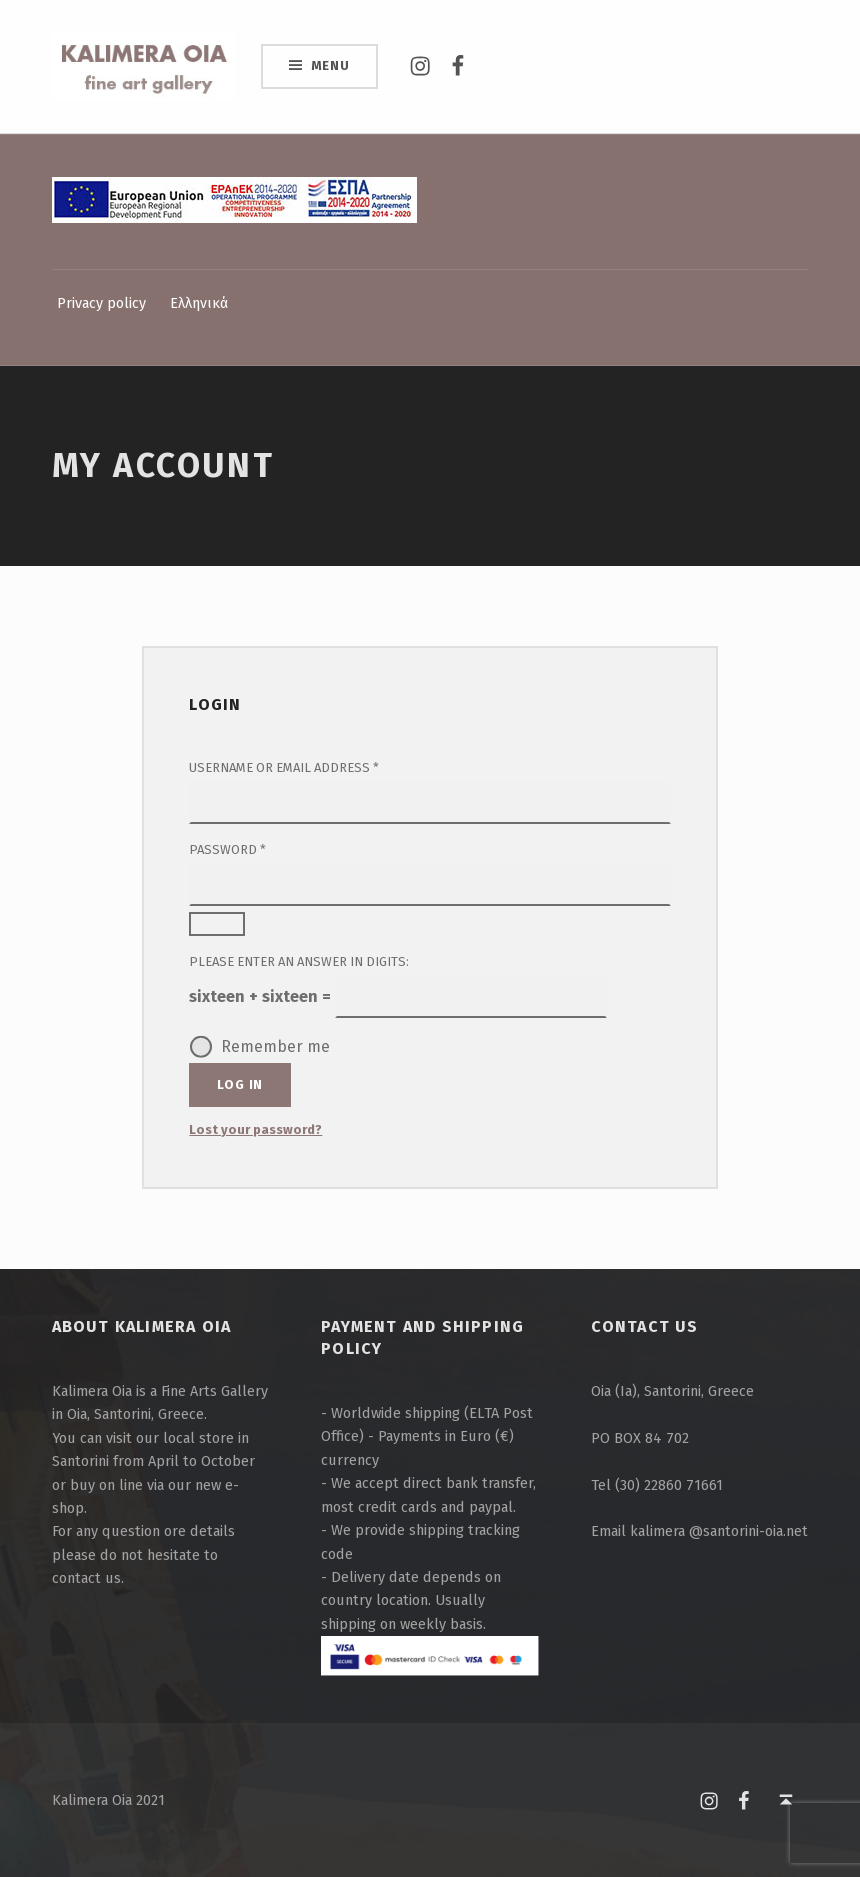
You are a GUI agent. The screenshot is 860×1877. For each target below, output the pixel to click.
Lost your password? (255, 1129)
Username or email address (313, 766)
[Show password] (217, 924)
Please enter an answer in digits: (299, 961)
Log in (240, 1084)
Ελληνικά (199, 303)
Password (257, 848)
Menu (330, 65)
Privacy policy (101, 303)
